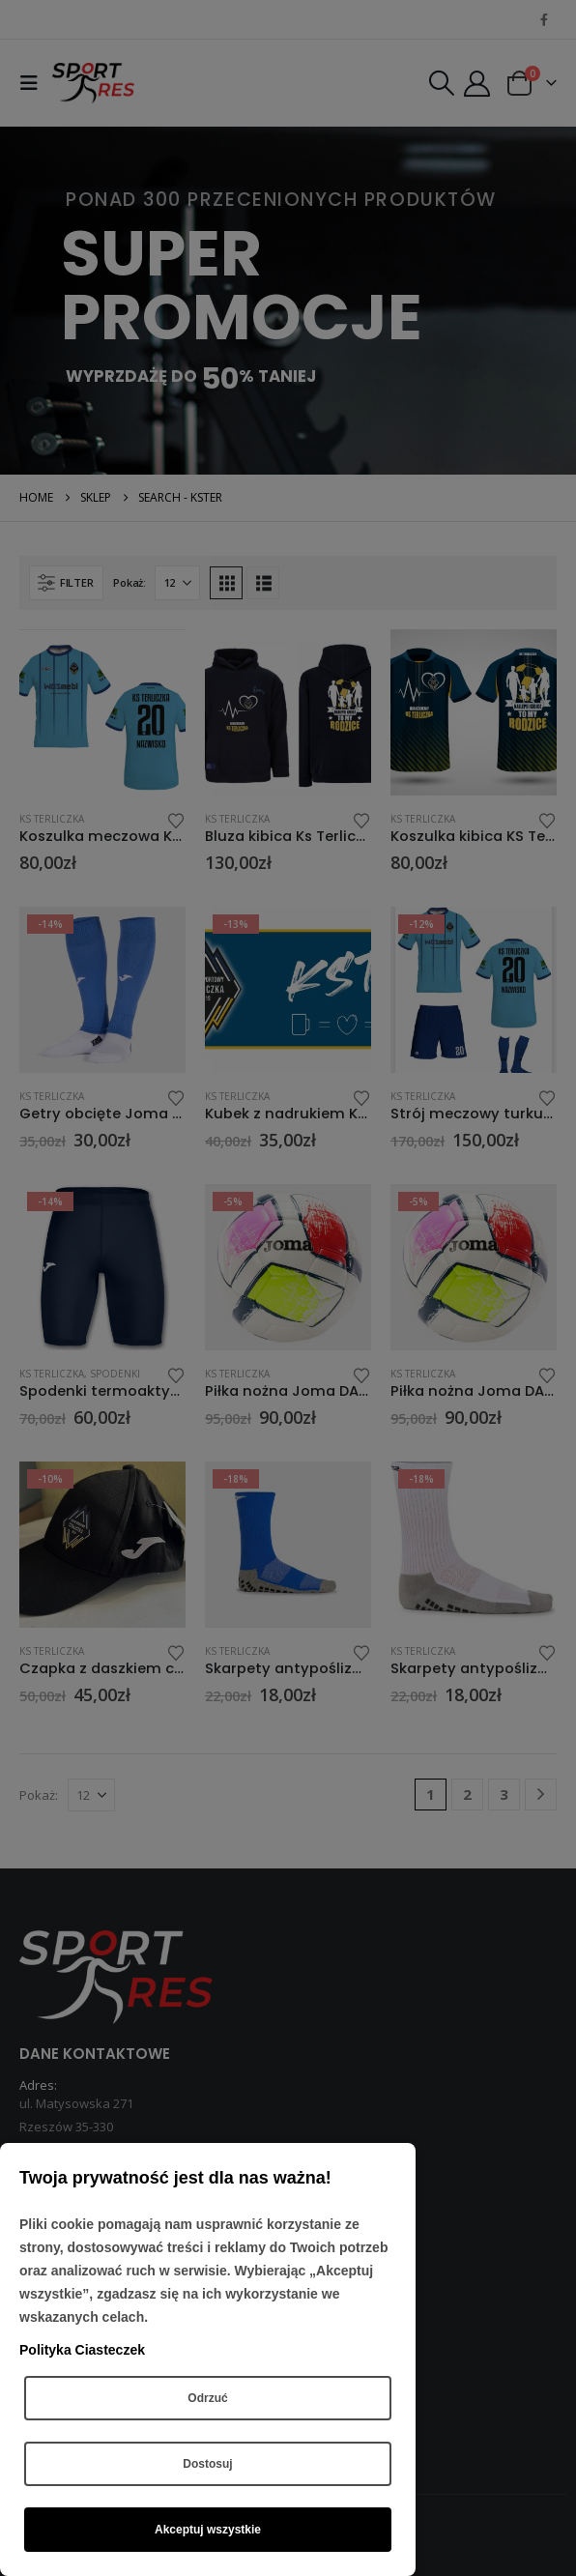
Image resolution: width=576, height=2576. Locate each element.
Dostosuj (207, 2464)
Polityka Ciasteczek (82, 2350)
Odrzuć (207, 2398)
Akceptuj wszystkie (208, 2529)
